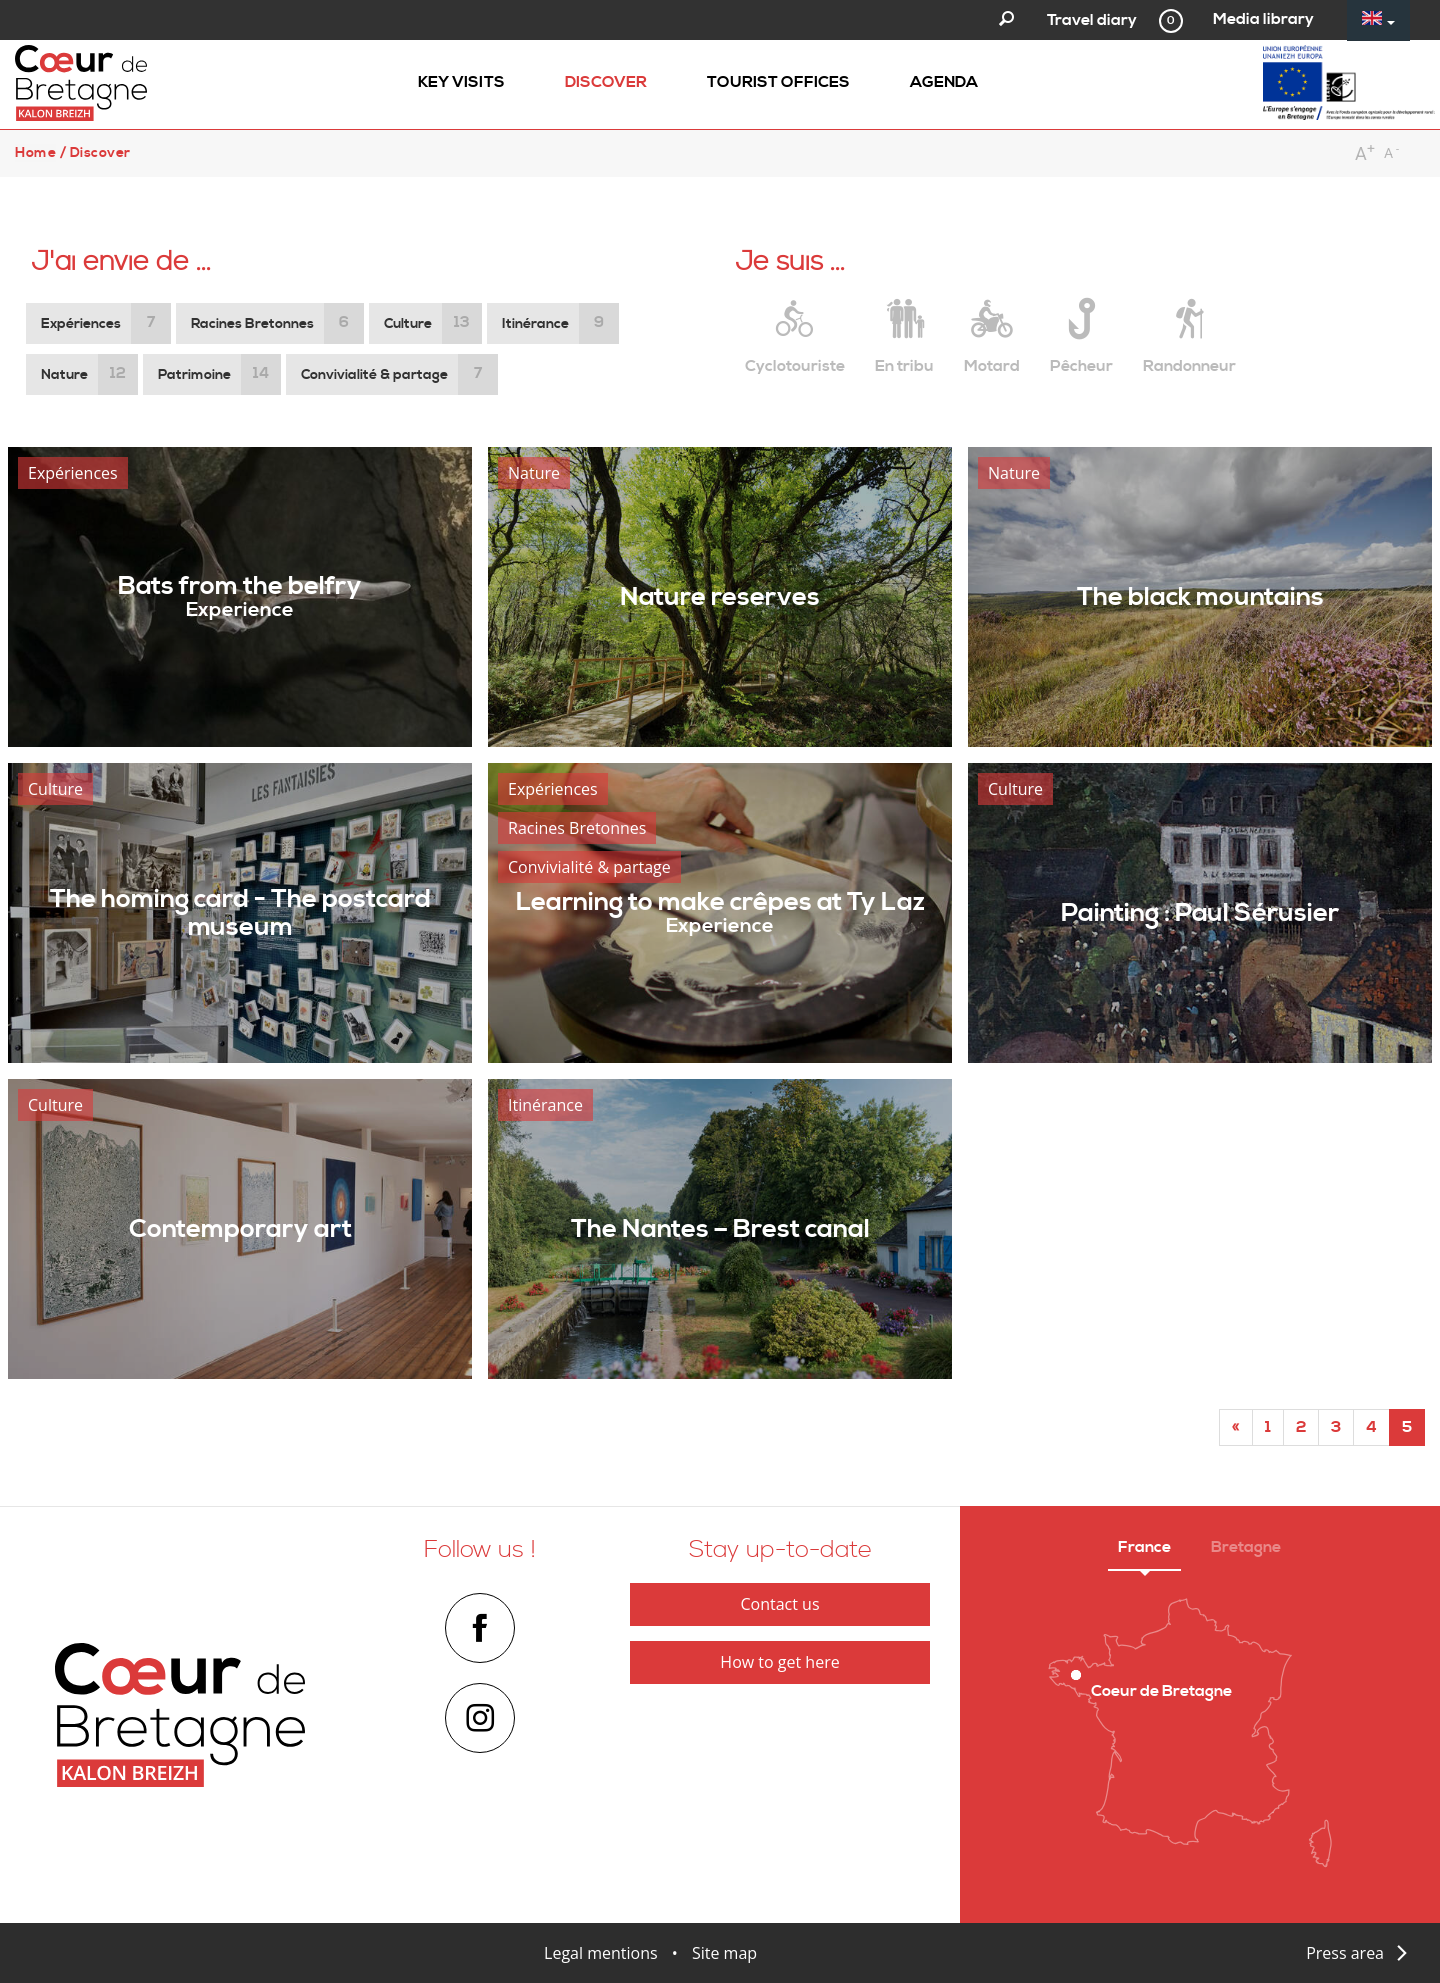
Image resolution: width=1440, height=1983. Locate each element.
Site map (724, 1953)
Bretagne (1246, 1547)
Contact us (779, 1604)
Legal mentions (601, 1953)
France (1144, 1547)
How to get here (779, 1662)
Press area (1345, 1953)
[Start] (1236, 1427)
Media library (1263, 19)
